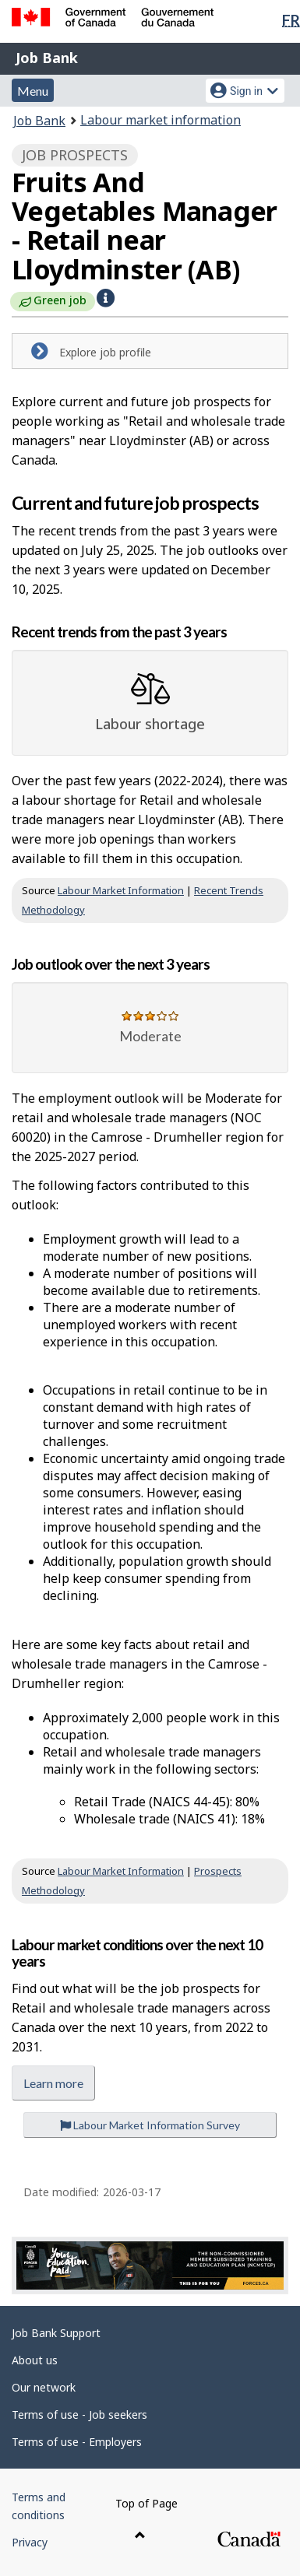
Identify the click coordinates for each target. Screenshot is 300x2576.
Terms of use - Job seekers (79, 2414)
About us (35, 2360)
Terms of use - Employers (77, 2441)
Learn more (53, 2083)
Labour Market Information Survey (150, 2125)
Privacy (30, 2542)
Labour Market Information (121, 890)
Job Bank (47, 57)
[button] (106, 298)
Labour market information (160, 119)
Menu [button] (32, 90)
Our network (44, 2387)
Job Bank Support (56, 2332)
